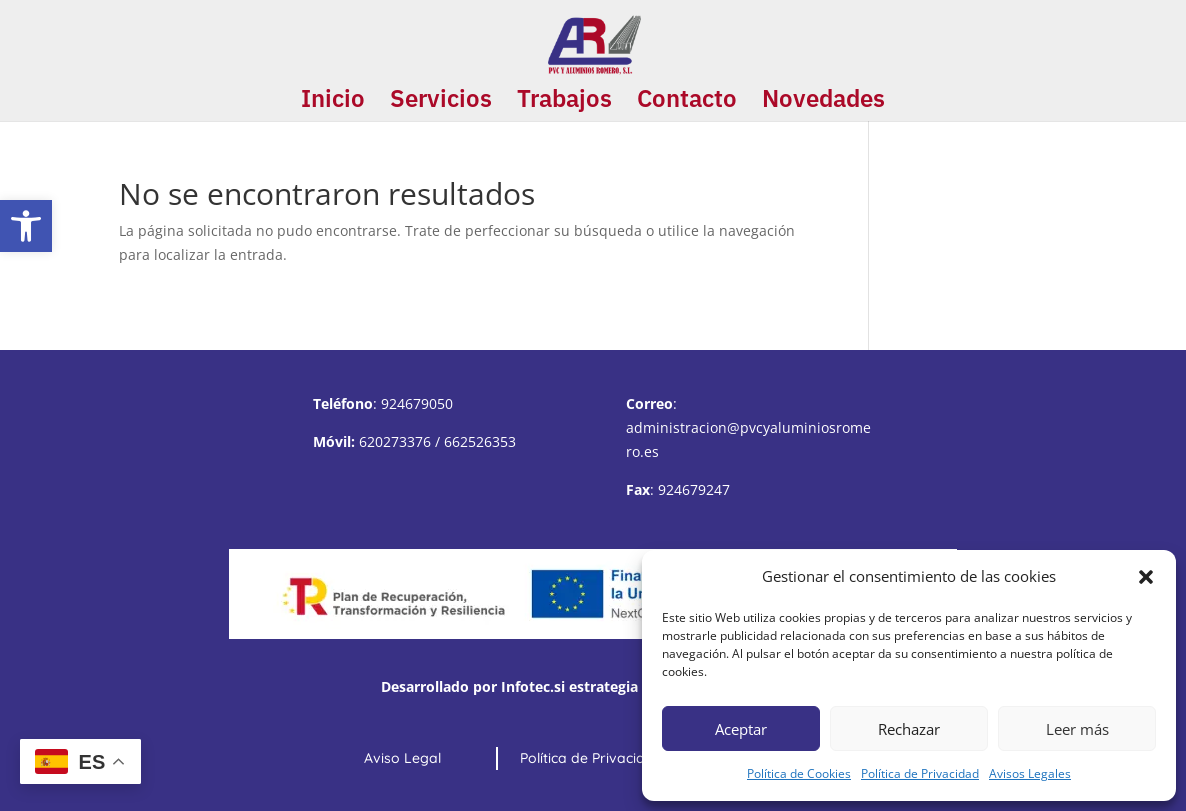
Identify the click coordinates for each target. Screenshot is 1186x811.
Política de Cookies (799, 773)
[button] (26, 226)
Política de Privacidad (920, 773)
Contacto (687, 102)
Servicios (441, 102)
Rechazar (909, 729)
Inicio (333, 102)
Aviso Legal (402, 758)
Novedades (823, 102)
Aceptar (741, 729)
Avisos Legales (1030, 773)
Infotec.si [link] (533, 686)
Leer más (1077, 729)
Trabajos (564, 102)
